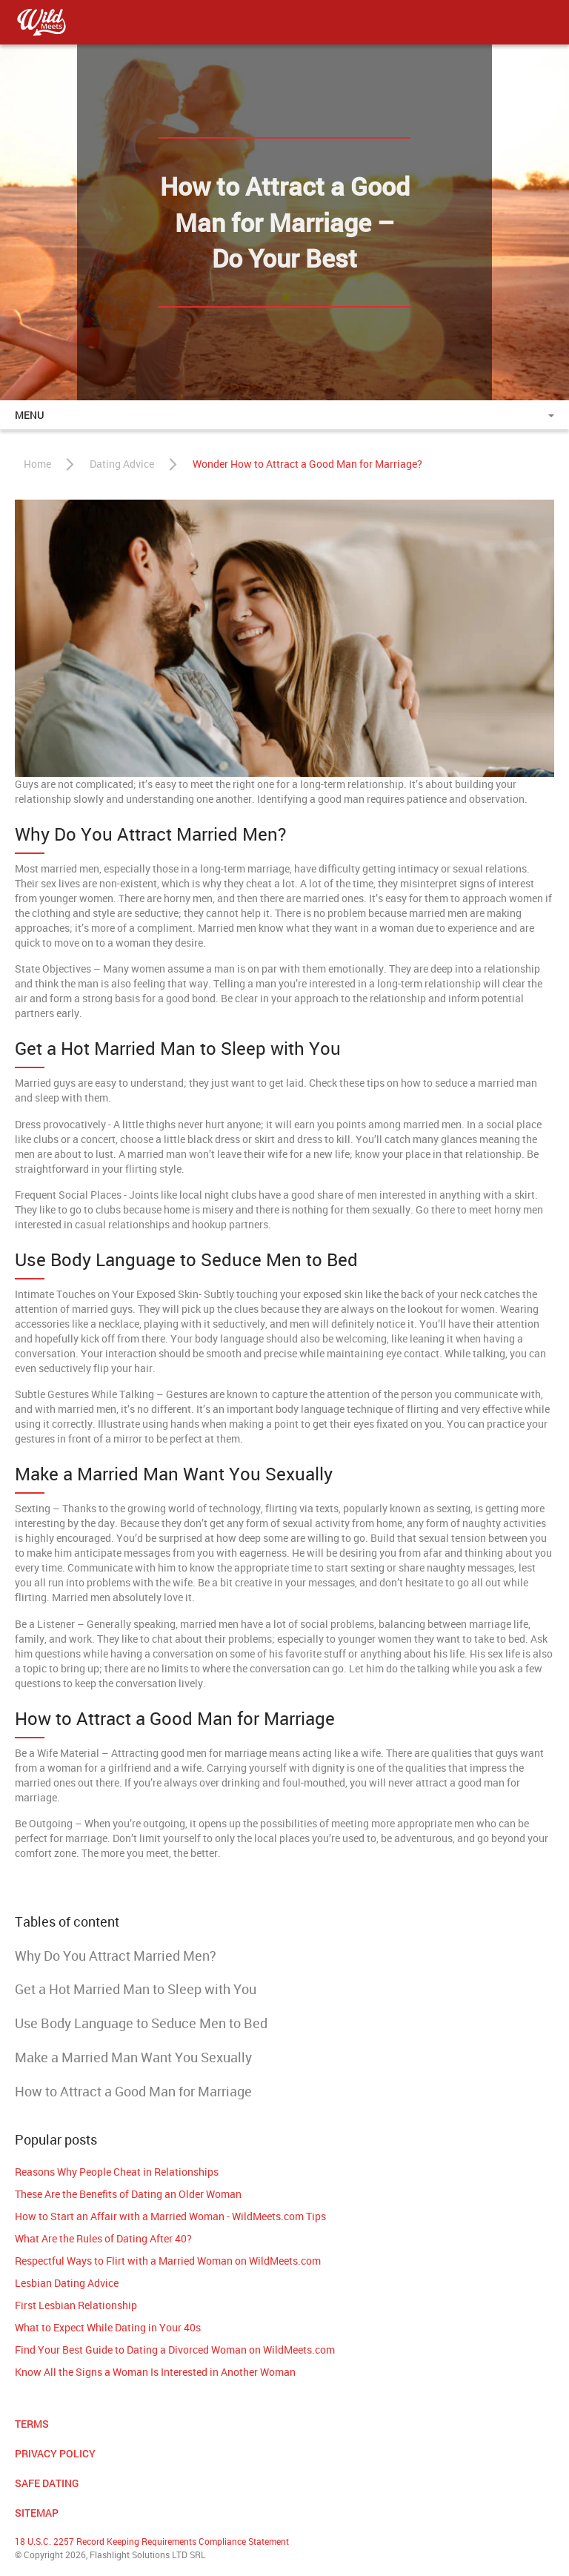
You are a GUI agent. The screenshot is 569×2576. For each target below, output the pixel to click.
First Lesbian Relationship (76, 2305)
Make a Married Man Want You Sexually (133, 2057)
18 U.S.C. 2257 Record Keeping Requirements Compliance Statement (152, 2541)
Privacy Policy (55, 2453)
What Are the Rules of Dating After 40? (103, 2238)
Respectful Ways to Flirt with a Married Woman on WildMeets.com (168, 2261)
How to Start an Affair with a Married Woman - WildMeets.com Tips (170, 2216)
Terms (32, 2424)
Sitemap (37, 2513)
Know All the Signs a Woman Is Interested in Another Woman (155, 2372)
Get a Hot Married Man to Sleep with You (135, 1989)
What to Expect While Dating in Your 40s (108, 2327)
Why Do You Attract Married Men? (115, 1955)
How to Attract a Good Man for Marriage (133, 2091)
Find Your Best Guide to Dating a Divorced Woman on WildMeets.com (175, 2349)
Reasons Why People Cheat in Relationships (117, 2172)
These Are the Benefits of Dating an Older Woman (128, 2194)
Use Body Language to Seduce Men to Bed (141, 2023)
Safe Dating (47, 2483)
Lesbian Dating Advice (67, 2283)
